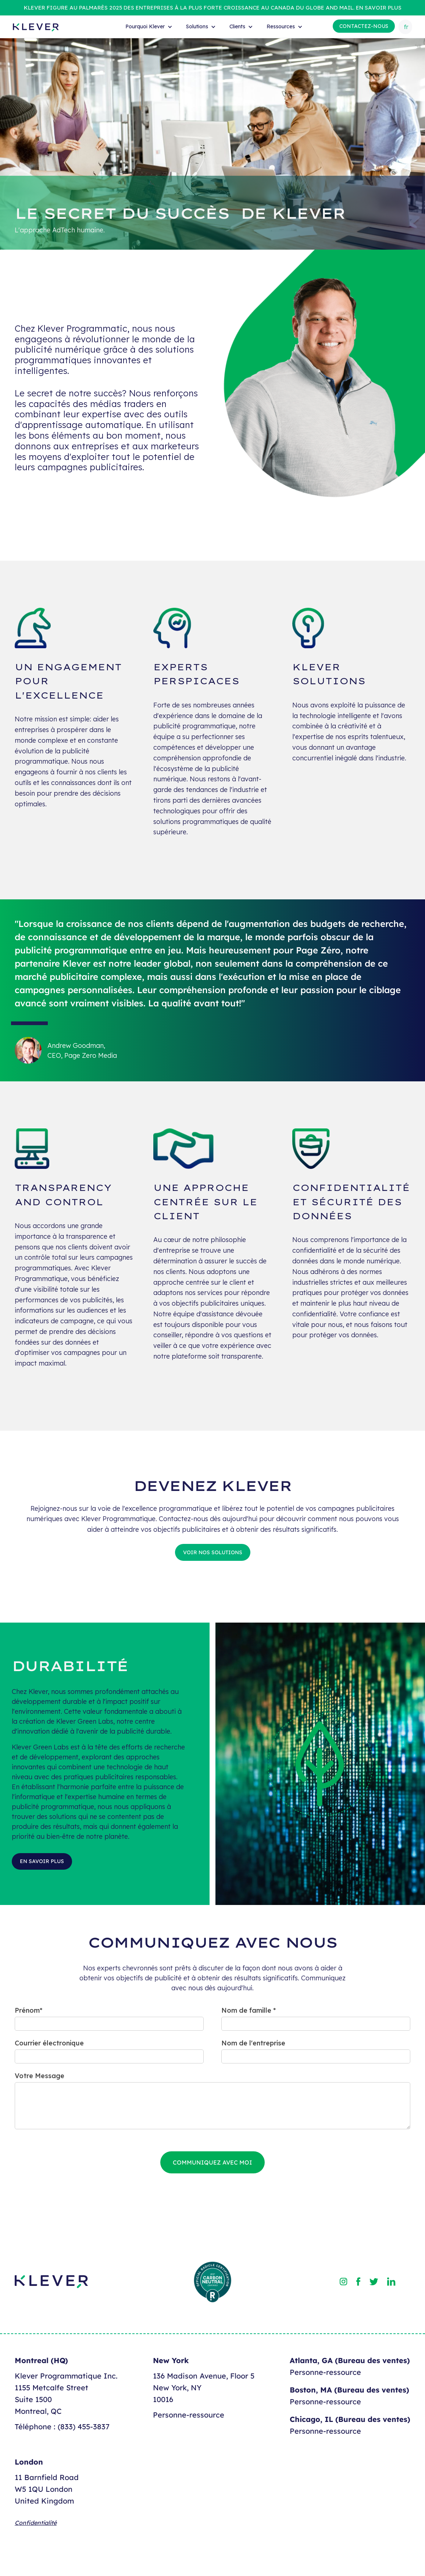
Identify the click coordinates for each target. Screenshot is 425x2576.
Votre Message (39, 2076)
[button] (147, 26)
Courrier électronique (49, 2043)
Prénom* (28, 2010)
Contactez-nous (363, 26)
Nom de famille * (248, 2010)
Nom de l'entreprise (253, 2043)
